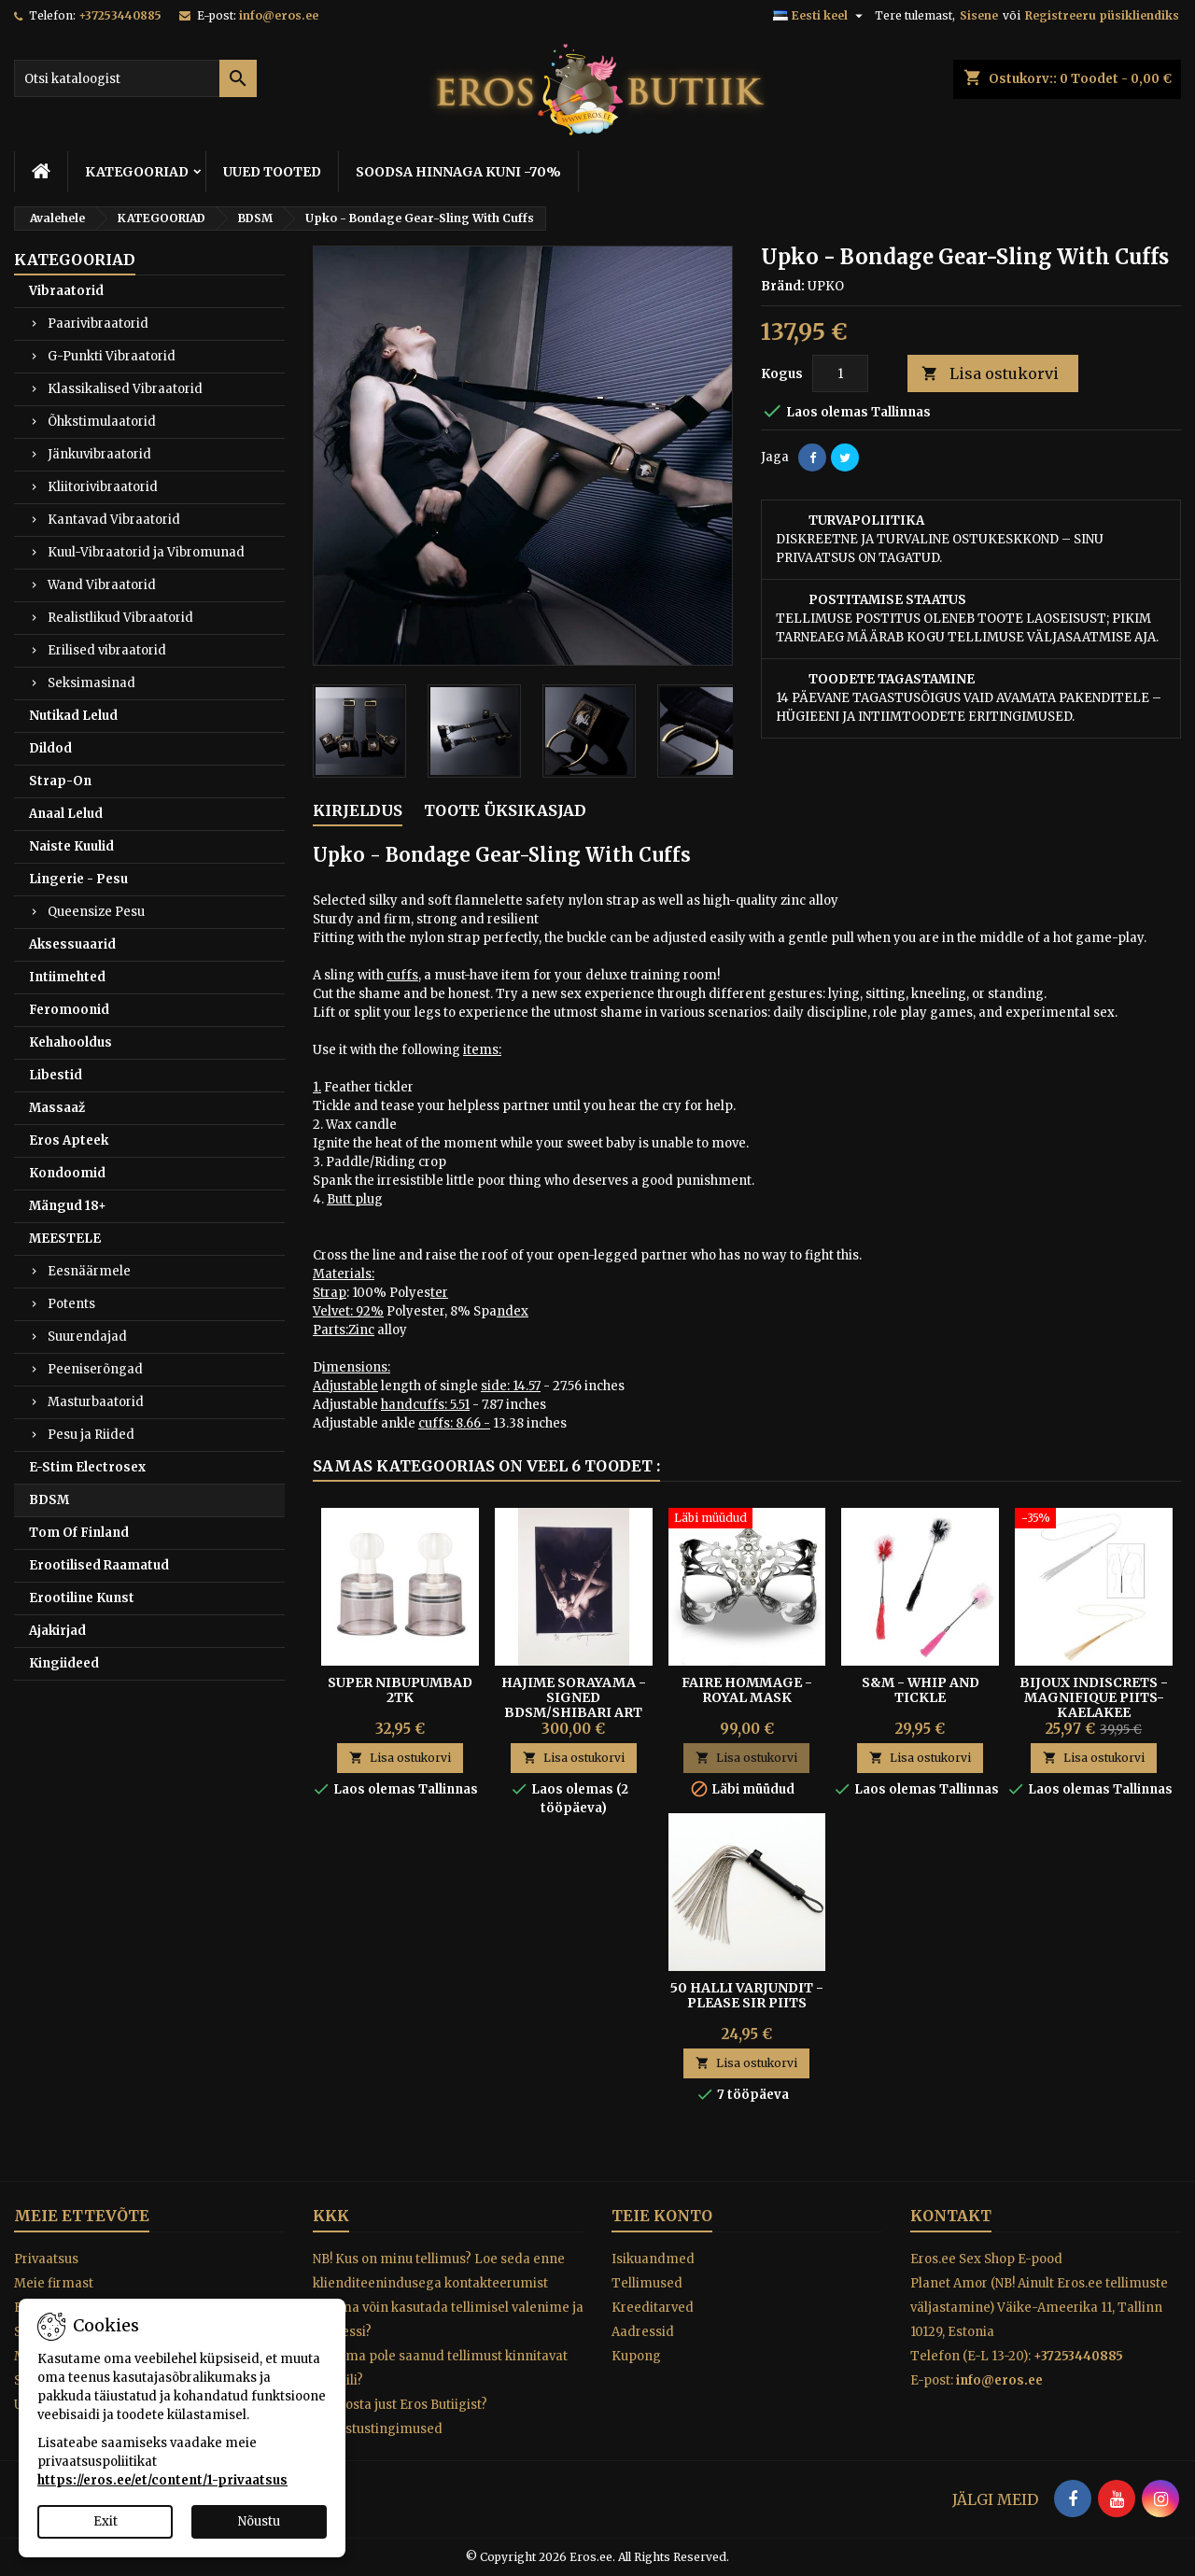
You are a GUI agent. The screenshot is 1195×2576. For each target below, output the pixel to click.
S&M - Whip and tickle (920, 1690)
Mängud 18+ (67, 1206)
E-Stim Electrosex (87, 1467)
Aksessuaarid (72, 944)
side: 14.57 (511, 1386)
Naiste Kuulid (71, 846)
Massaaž (57, 1108)
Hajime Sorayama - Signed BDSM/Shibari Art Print (573, 1705)
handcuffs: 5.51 (425, 1405)
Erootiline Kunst (81, 1598)
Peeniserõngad (95, 1369)
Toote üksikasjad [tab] (505, 810)
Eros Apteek (68, 1140)
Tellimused (647, 2283)
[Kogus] (840, 373)
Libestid (55, 1075)
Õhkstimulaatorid (102, 421)
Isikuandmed (653, 2259)
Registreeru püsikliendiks (1102, 15)
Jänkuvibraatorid (99, 454)
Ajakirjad (57, 1631)
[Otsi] (135, 78)
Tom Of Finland (79, 1533)
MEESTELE (65, 1238)
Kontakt (950, 2215)
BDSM (49, 1500)
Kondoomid (67, 1173)
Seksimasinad (91, 683)
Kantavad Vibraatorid (114, 520)
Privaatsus (46, 2259)
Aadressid (643, 2332)
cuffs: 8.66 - (454, 1423)
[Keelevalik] (820, 16)
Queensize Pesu (96, 912)
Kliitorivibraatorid (103, 487)
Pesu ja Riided (91, 1435)
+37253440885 (120, 15)
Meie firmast (53, 2283)
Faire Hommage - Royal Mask (747, 1690)
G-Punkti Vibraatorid (112, 356)
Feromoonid (69, 1010)
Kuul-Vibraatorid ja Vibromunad (146, 552)
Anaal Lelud (66, 814)
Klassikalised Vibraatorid (125, 389)
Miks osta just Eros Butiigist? (400, 2405)
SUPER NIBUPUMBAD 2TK (400, 1690)
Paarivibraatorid (98, 323)
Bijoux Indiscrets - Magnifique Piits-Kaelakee (1093, 1697)
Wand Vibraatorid (102, 585)
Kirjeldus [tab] (357, 810)
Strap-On (60, 781)
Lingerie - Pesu (78, 879)
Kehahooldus (70, 1042)
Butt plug (355, 1199)
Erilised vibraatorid (107, 650)
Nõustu (259, 2521)
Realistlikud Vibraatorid (120, 618)
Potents (71, 1304)
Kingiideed (64, 1663)
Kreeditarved (653, 2308)
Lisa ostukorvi (990, 374)
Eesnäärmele (89, 1271)
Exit (105, 2521)
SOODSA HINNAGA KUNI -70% (458, 171)
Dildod (50, 748)
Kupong (636, 2356)
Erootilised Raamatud (99, 1565)
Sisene (979, 15)
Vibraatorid (66, 291)
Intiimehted (67, 977)
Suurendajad (87, 1336)
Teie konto (662, 2215)
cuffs (402, 975)
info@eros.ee (278, 15)
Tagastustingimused (378, 2429)
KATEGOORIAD (137, 171)
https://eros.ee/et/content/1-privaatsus (162, 2480)
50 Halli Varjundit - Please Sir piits (746, 1995)
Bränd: (783, 286)
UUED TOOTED (272, 171)
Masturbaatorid (96, 1402)
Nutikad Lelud (73, 716)
